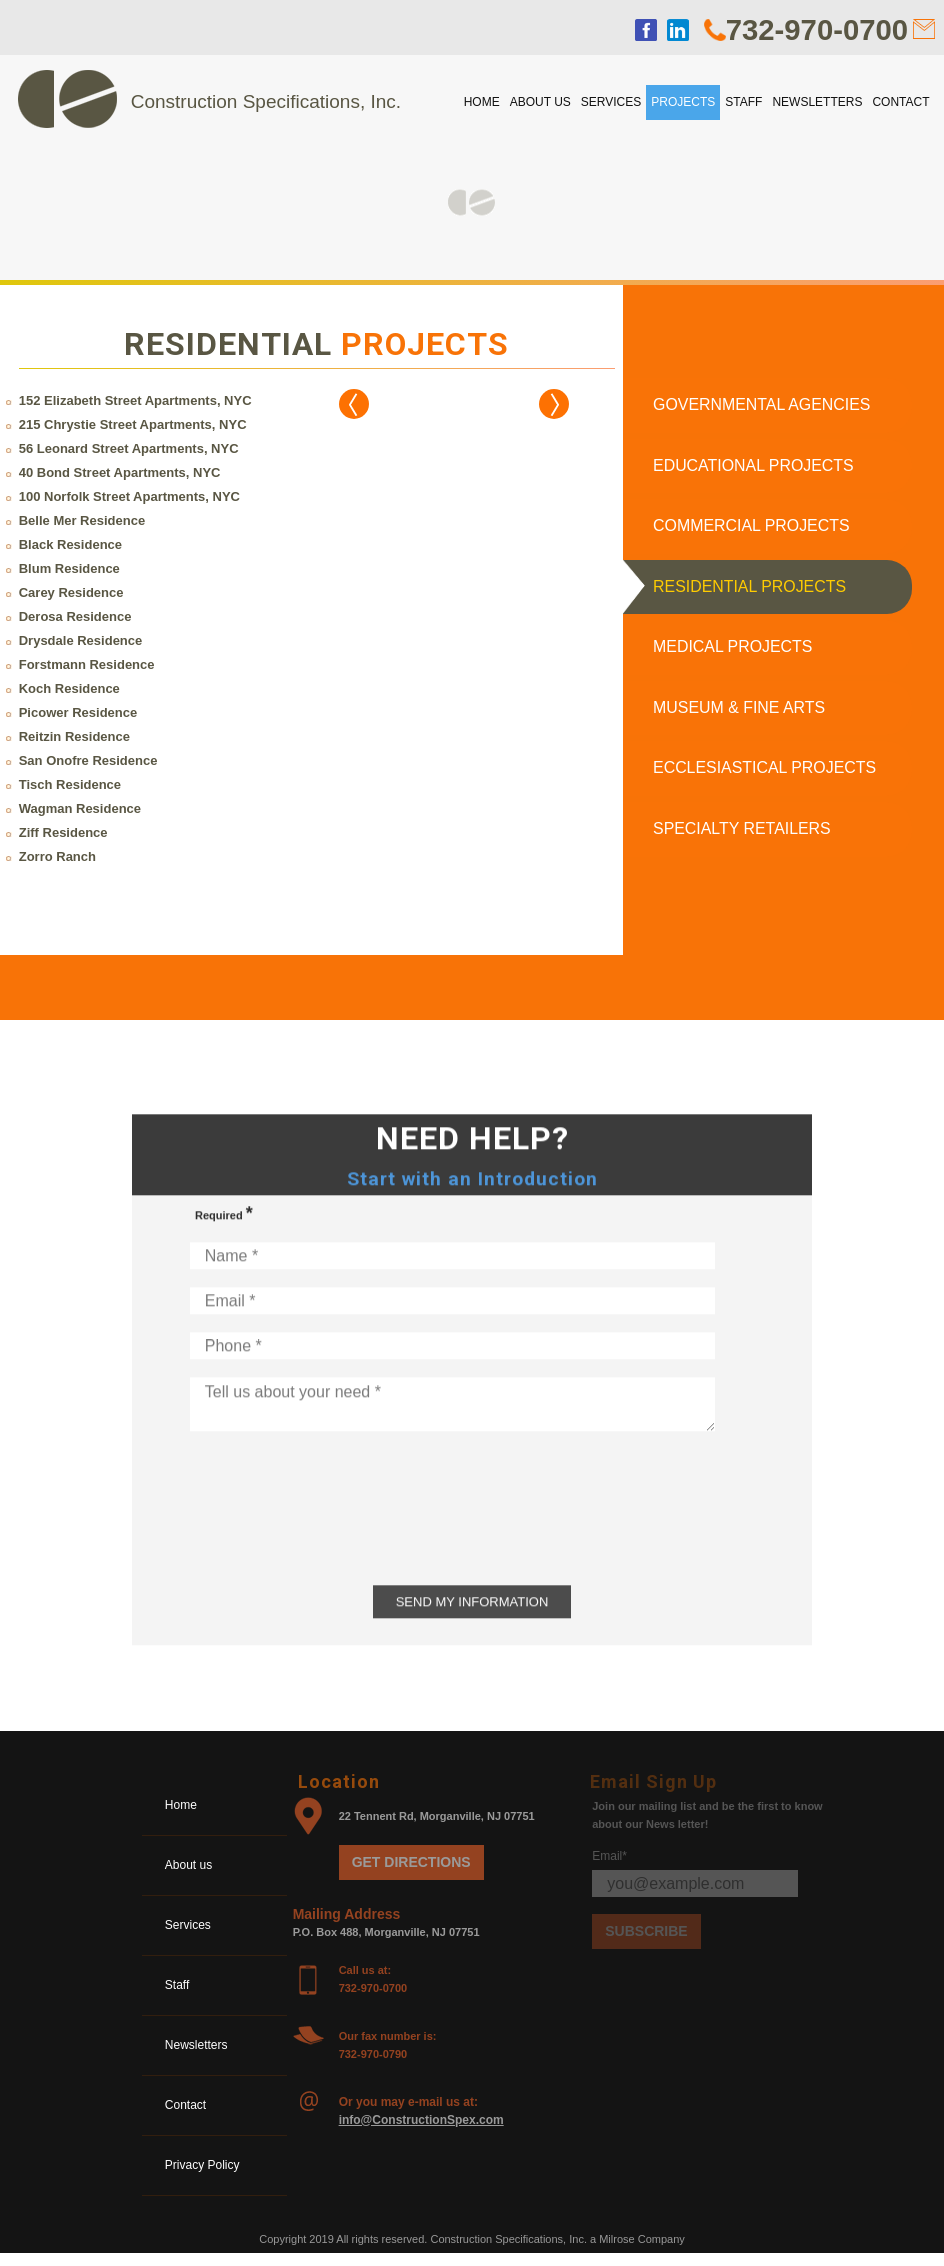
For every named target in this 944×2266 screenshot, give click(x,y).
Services (611, 102)
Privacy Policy (204, 2176)
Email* (609, 1867)
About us (540, 102)
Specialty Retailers (742, 839)
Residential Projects (750, 591)
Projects (683, 102)
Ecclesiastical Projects (767, 777)
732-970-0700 (814, 29)
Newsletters (817, 102)
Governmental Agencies (762, 405)
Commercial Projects (752, 529)
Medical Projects (733, 653)
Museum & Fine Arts (739, 715)
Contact (900, 102)
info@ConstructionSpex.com (421, 2131)
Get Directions (411, 1873)
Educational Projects (754, 467)
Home (482, 102)
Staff (743, 102)
